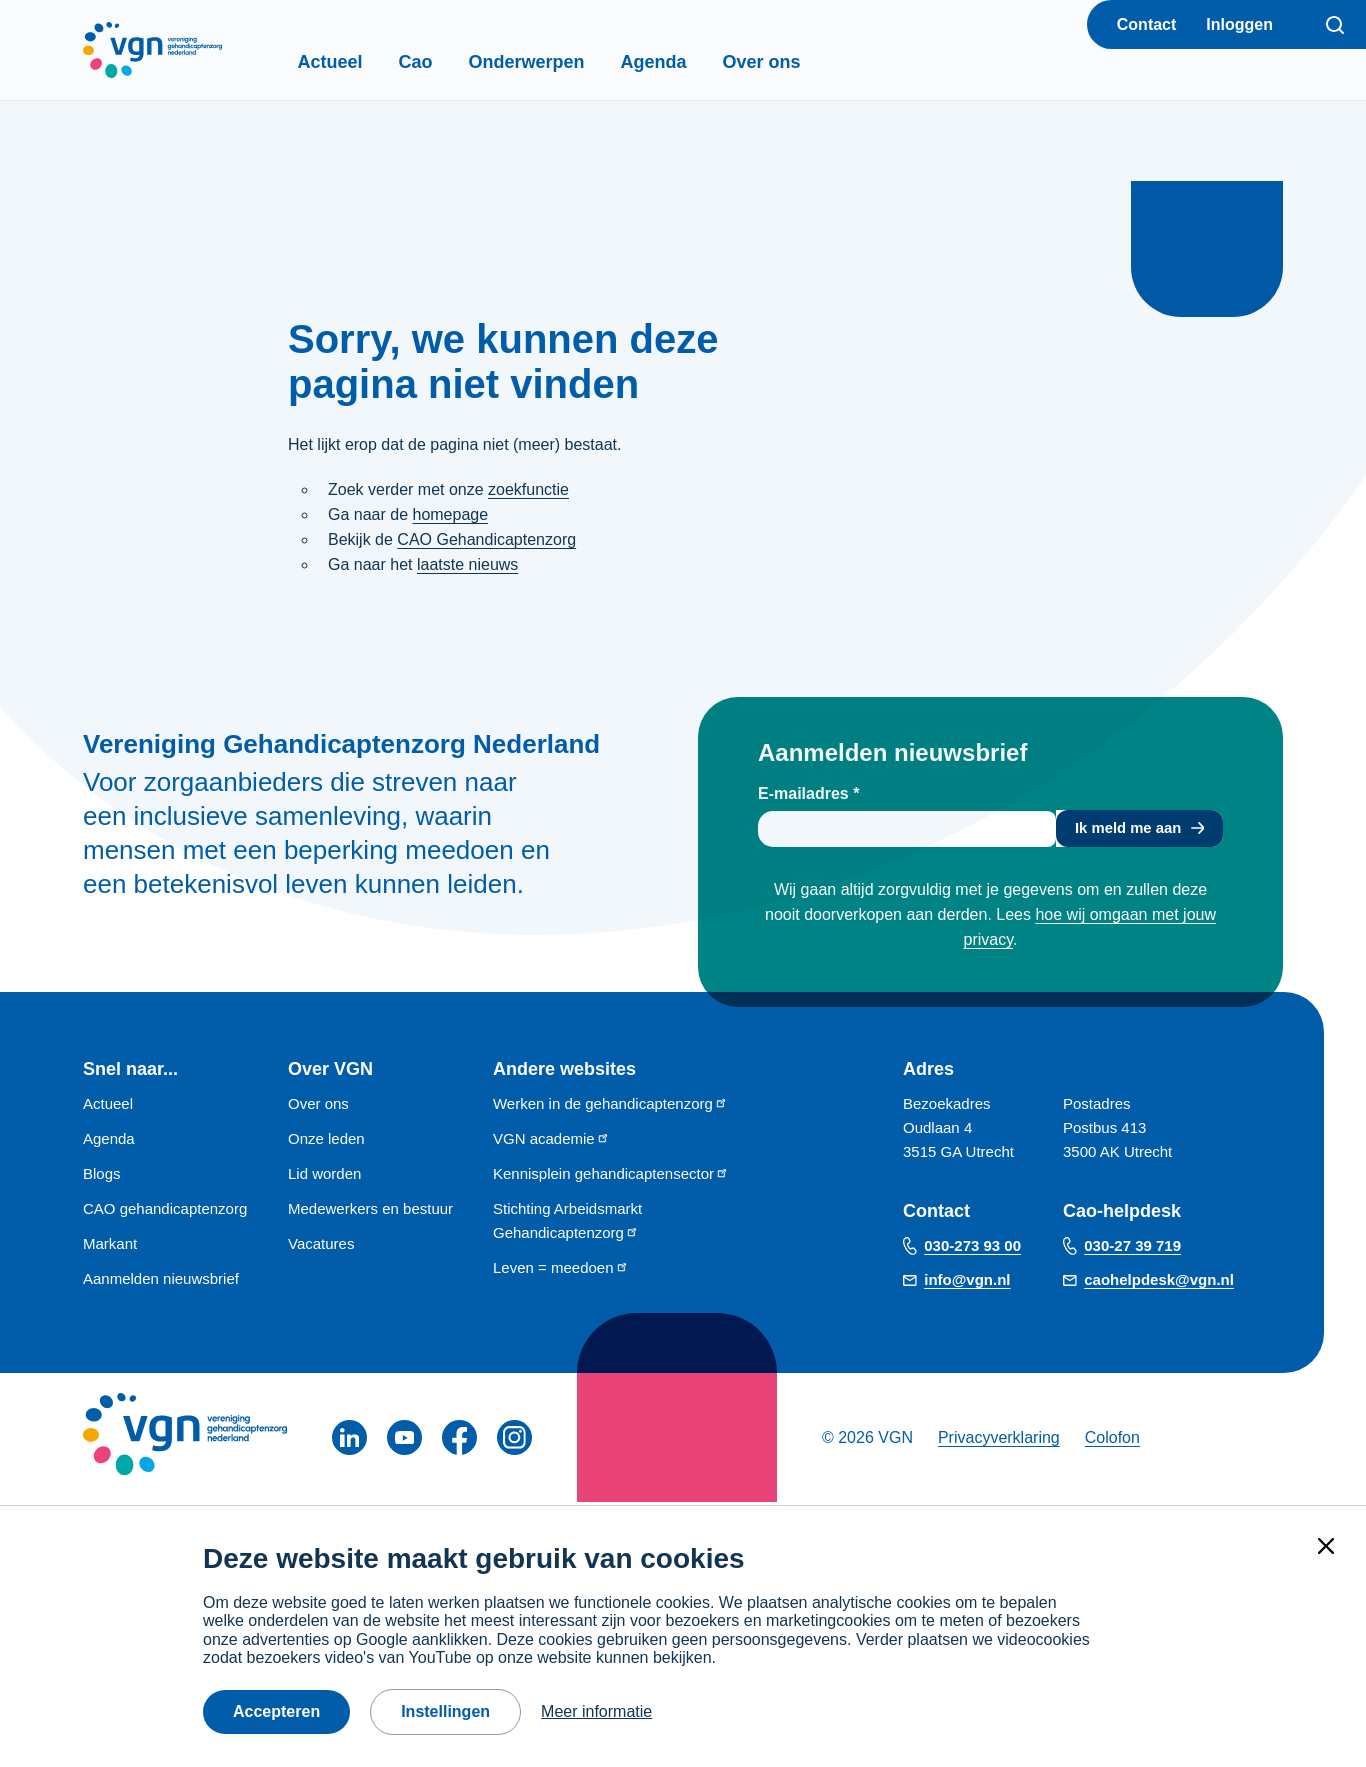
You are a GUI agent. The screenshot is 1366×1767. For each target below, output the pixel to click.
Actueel (364, 62)
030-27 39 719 (1132, 1249)
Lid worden (324, 1176)
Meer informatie (596, 1711)
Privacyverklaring (999, 1440)
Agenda (688, 62)
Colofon (1112, 1440)
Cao (450, 62)
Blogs (102, 1176)
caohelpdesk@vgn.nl (1159, 1283)
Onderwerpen (561, 62)
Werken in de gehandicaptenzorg (610, 1106)
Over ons (796, 62)
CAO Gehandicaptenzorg (486, 539)
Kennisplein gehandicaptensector (611, 1176)
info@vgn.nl (967, 1283)
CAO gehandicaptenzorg (165, 1211)
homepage (450, 514)
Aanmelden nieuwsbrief (161, 1281)
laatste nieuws (467, 564)
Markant (110, 1246)
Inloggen (1239, 24)
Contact (1147, 24)
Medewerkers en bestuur (370, 1211)
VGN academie (551, 1141)
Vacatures (321, 1246)
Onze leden (326, 1141)
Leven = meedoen (561, 1270)
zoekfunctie (528, 489)
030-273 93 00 (972, 1249)
